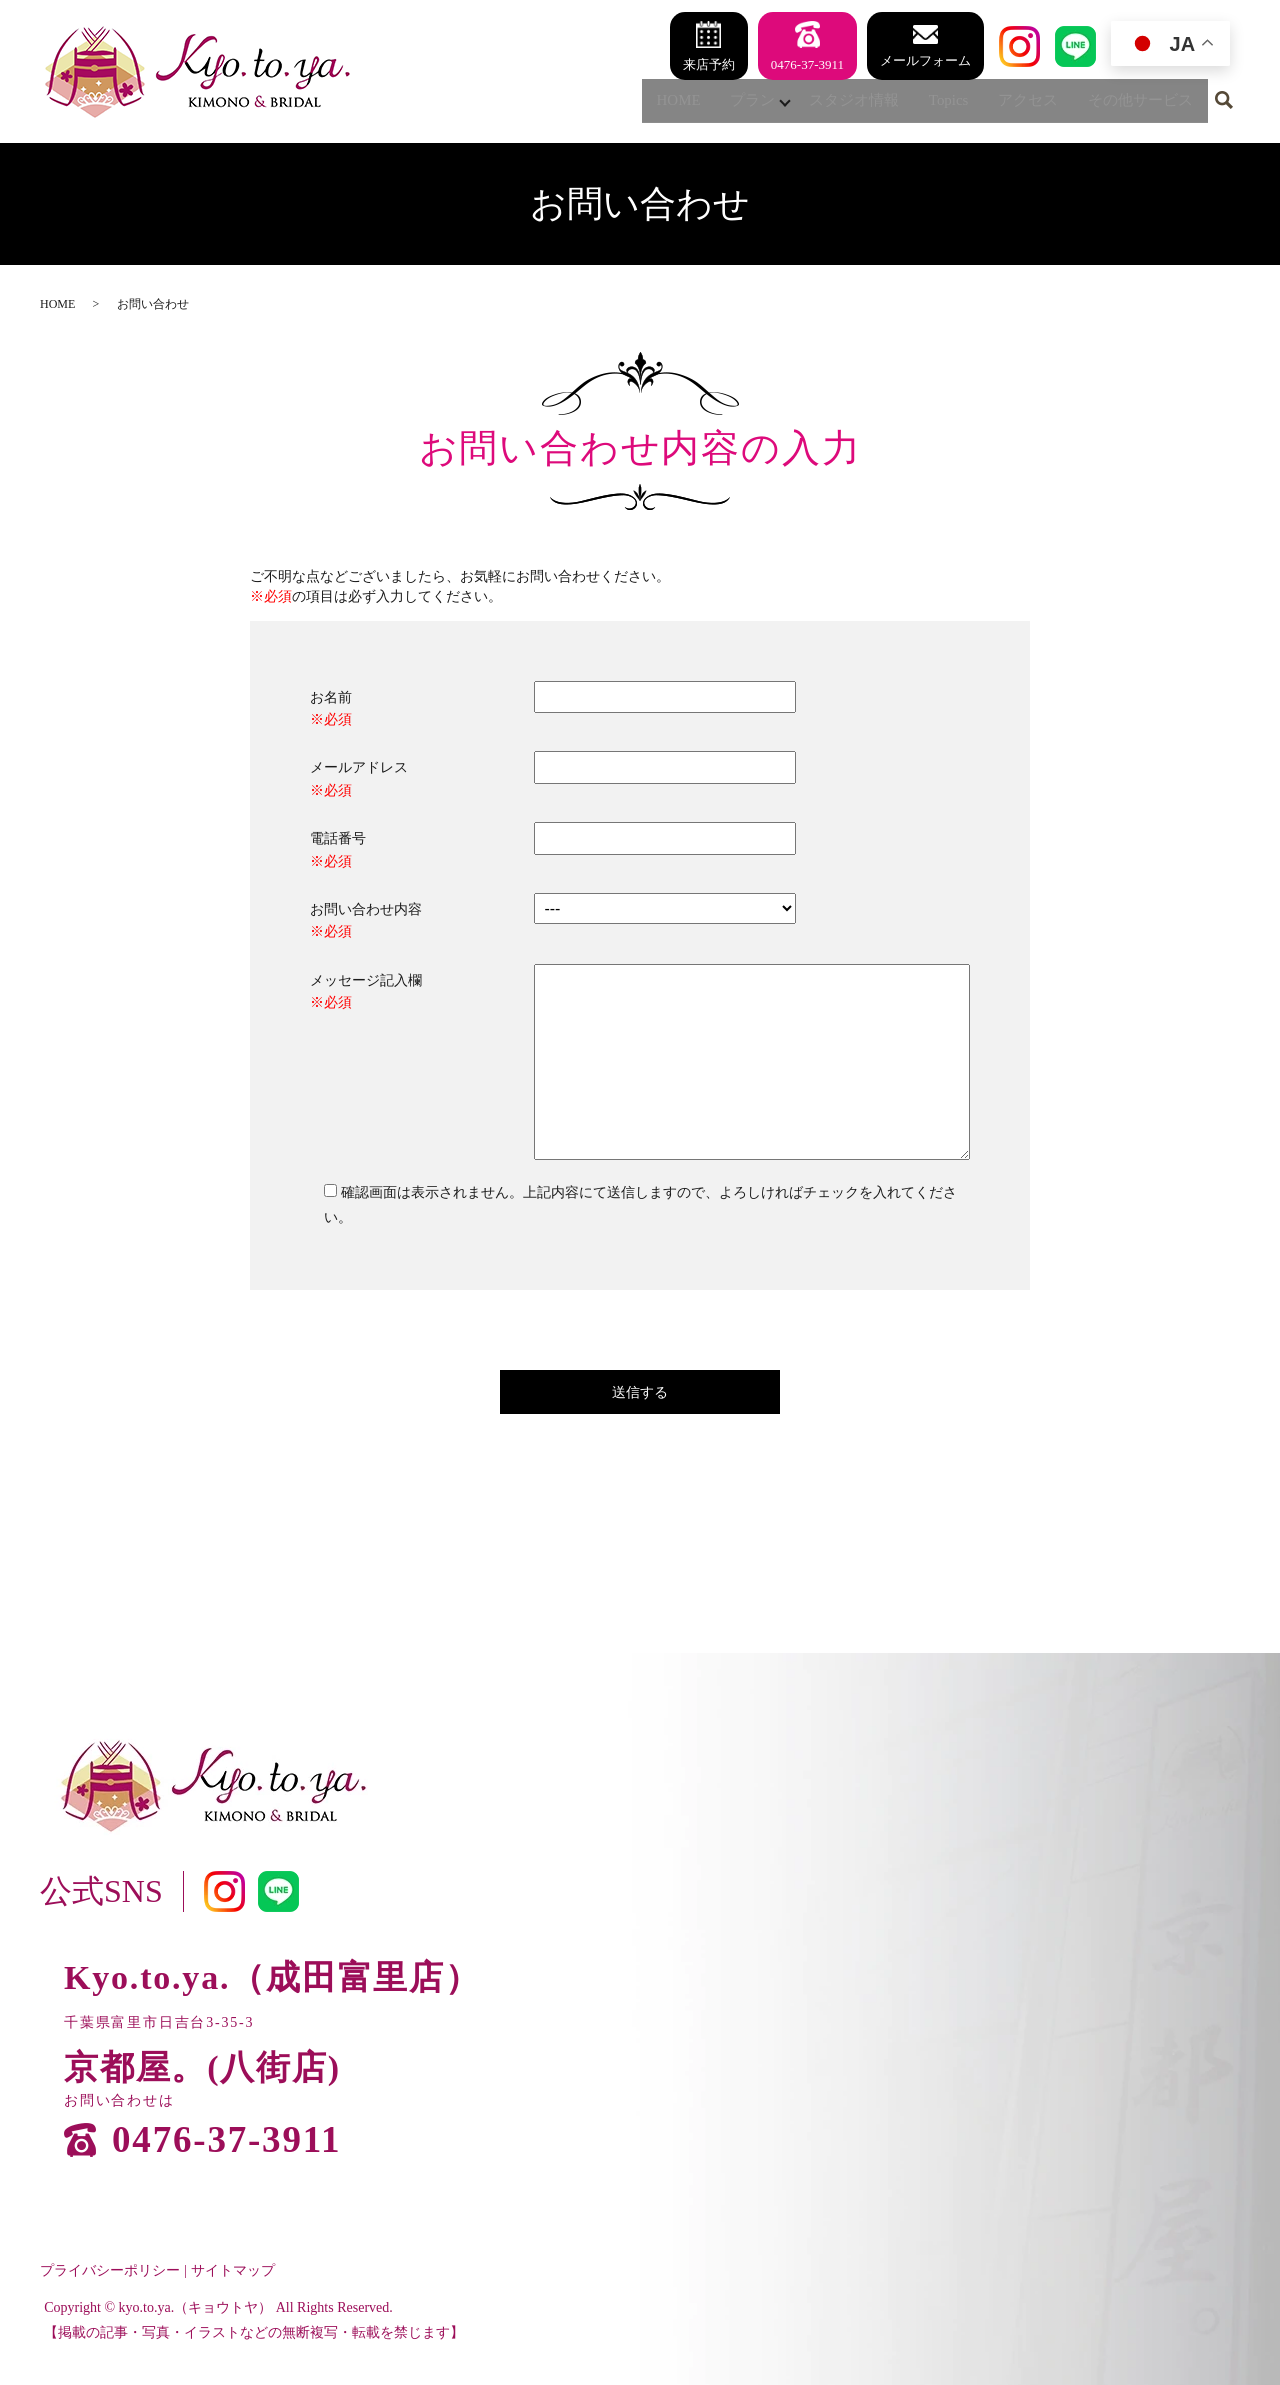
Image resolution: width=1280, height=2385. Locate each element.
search (1224, 105)
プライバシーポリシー (110, 2270)
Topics (931, 103)
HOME (637, 103)
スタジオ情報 (830, 103)
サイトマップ (233, 2270)
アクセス (1016, 103)
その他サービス (1136, 103)
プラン (718, 103)
